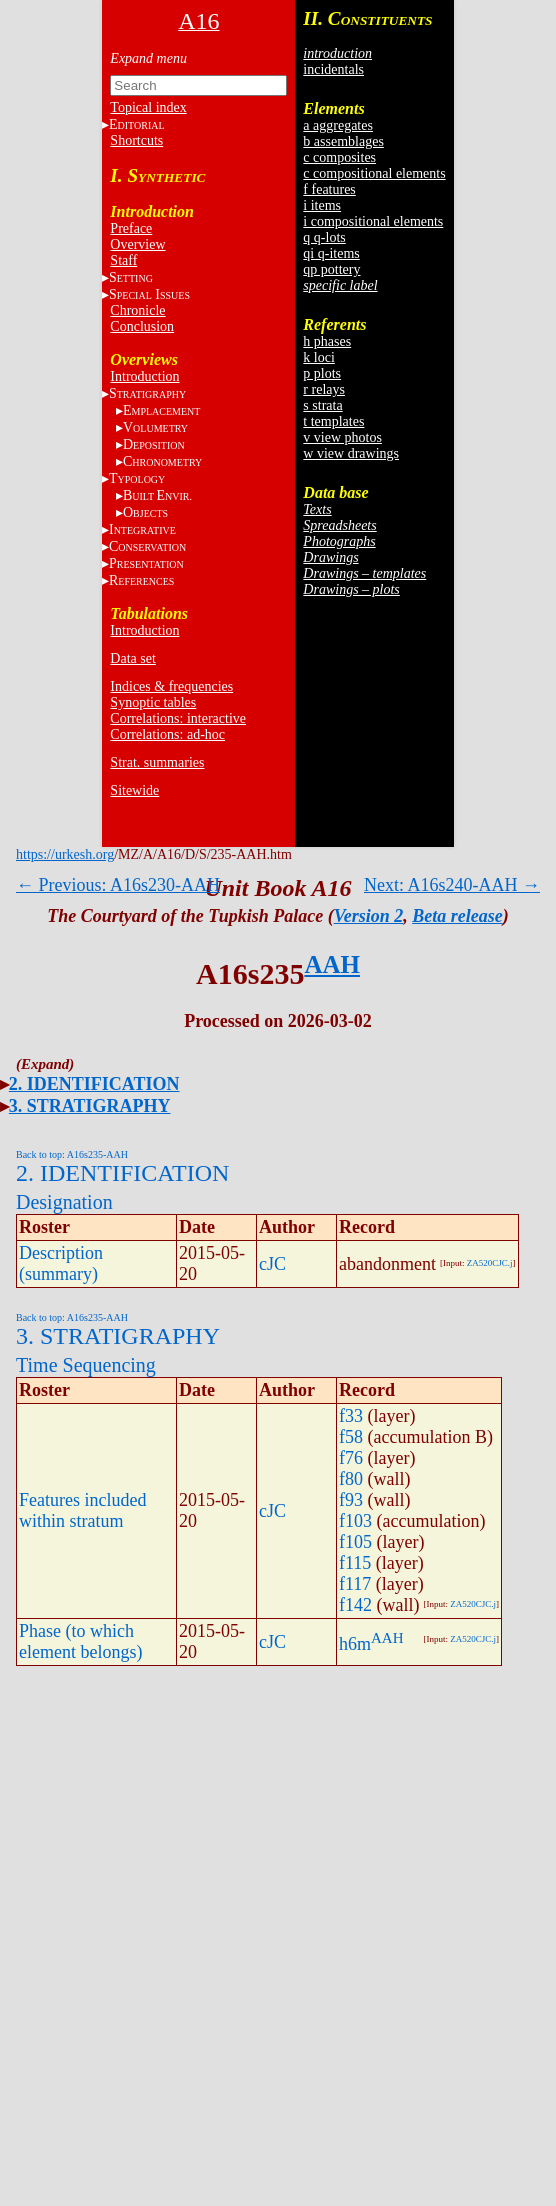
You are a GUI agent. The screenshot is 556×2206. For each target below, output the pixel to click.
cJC (272, 1264)
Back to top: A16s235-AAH (72, 1154)
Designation (64, 1202)
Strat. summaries (157, 762)
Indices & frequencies (171, 686)
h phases (327, 341)
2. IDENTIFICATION (94, 1084)
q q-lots (324, 237)
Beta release (457, 916)
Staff (123, 260)
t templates (333, 421)
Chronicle (137, 310)
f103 (355, 1521)
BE (157, 495)
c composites (339, 157)
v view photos (342, 437)
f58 (351, 1437)
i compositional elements (373, 221)
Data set (132, 658)
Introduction (144, 376)
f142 (355, 1605)
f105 (355, 1542)
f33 (351, 1416)
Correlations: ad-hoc (167, 734)
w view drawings (351, 453)
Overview (137, 244)
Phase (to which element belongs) (80, 1641)
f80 (351, 1479)
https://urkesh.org (65, 854)
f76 (351, 1458)
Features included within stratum (82, 1510)
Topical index (148, 107)
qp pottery (331, 269)
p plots (322, 373)
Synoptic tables (153, 702)
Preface (131, 228)
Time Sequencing (86, 1365)
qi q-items (331, 253)
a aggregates (338, 125)
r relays (324, 389)
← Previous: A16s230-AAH (118, 885)
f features (329, 189)
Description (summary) (61, 1263)
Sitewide (134, 790)
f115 (355, 1563)
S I (149, 294)
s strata (322, 405)
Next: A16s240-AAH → (452, 885)
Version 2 (369, 916)
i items (322, 205)
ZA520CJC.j (490, 1263)
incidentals (333, 69)
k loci (319, 357)
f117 (355, 1584)
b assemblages (343, 141)
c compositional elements (374, 173)
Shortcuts (136, 140)
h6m (355, 1644)
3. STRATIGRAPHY (90, 1106)
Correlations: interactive (178, 718)
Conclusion (142, 326)
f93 (351, 1500)
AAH (332, 964)
